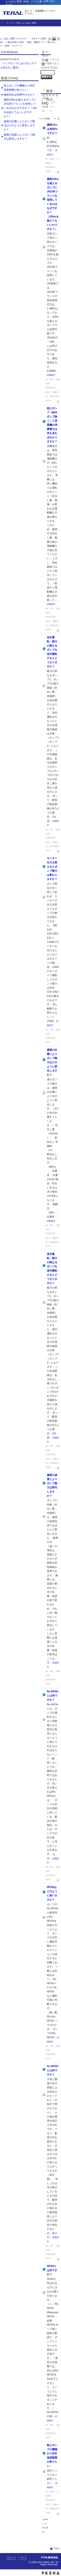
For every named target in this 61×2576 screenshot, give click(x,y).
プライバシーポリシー (11, 2558)
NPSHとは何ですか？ (52, 2270)
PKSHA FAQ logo (50, 2573)
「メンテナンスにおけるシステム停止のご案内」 (18, 65)
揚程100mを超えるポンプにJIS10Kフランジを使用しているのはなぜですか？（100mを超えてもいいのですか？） (20, 108)
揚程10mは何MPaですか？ (19, 94)
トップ (9, 23)
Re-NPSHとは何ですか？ (52, 1695)
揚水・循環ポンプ (35, 42)
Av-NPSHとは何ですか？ (52, 2070)
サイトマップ (24, 2558)
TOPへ (57, 2548)
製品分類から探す (15, 42)
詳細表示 (51, 375)
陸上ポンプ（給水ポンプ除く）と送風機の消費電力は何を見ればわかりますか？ (52, 425)
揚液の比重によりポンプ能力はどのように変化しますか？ (19, 125)
